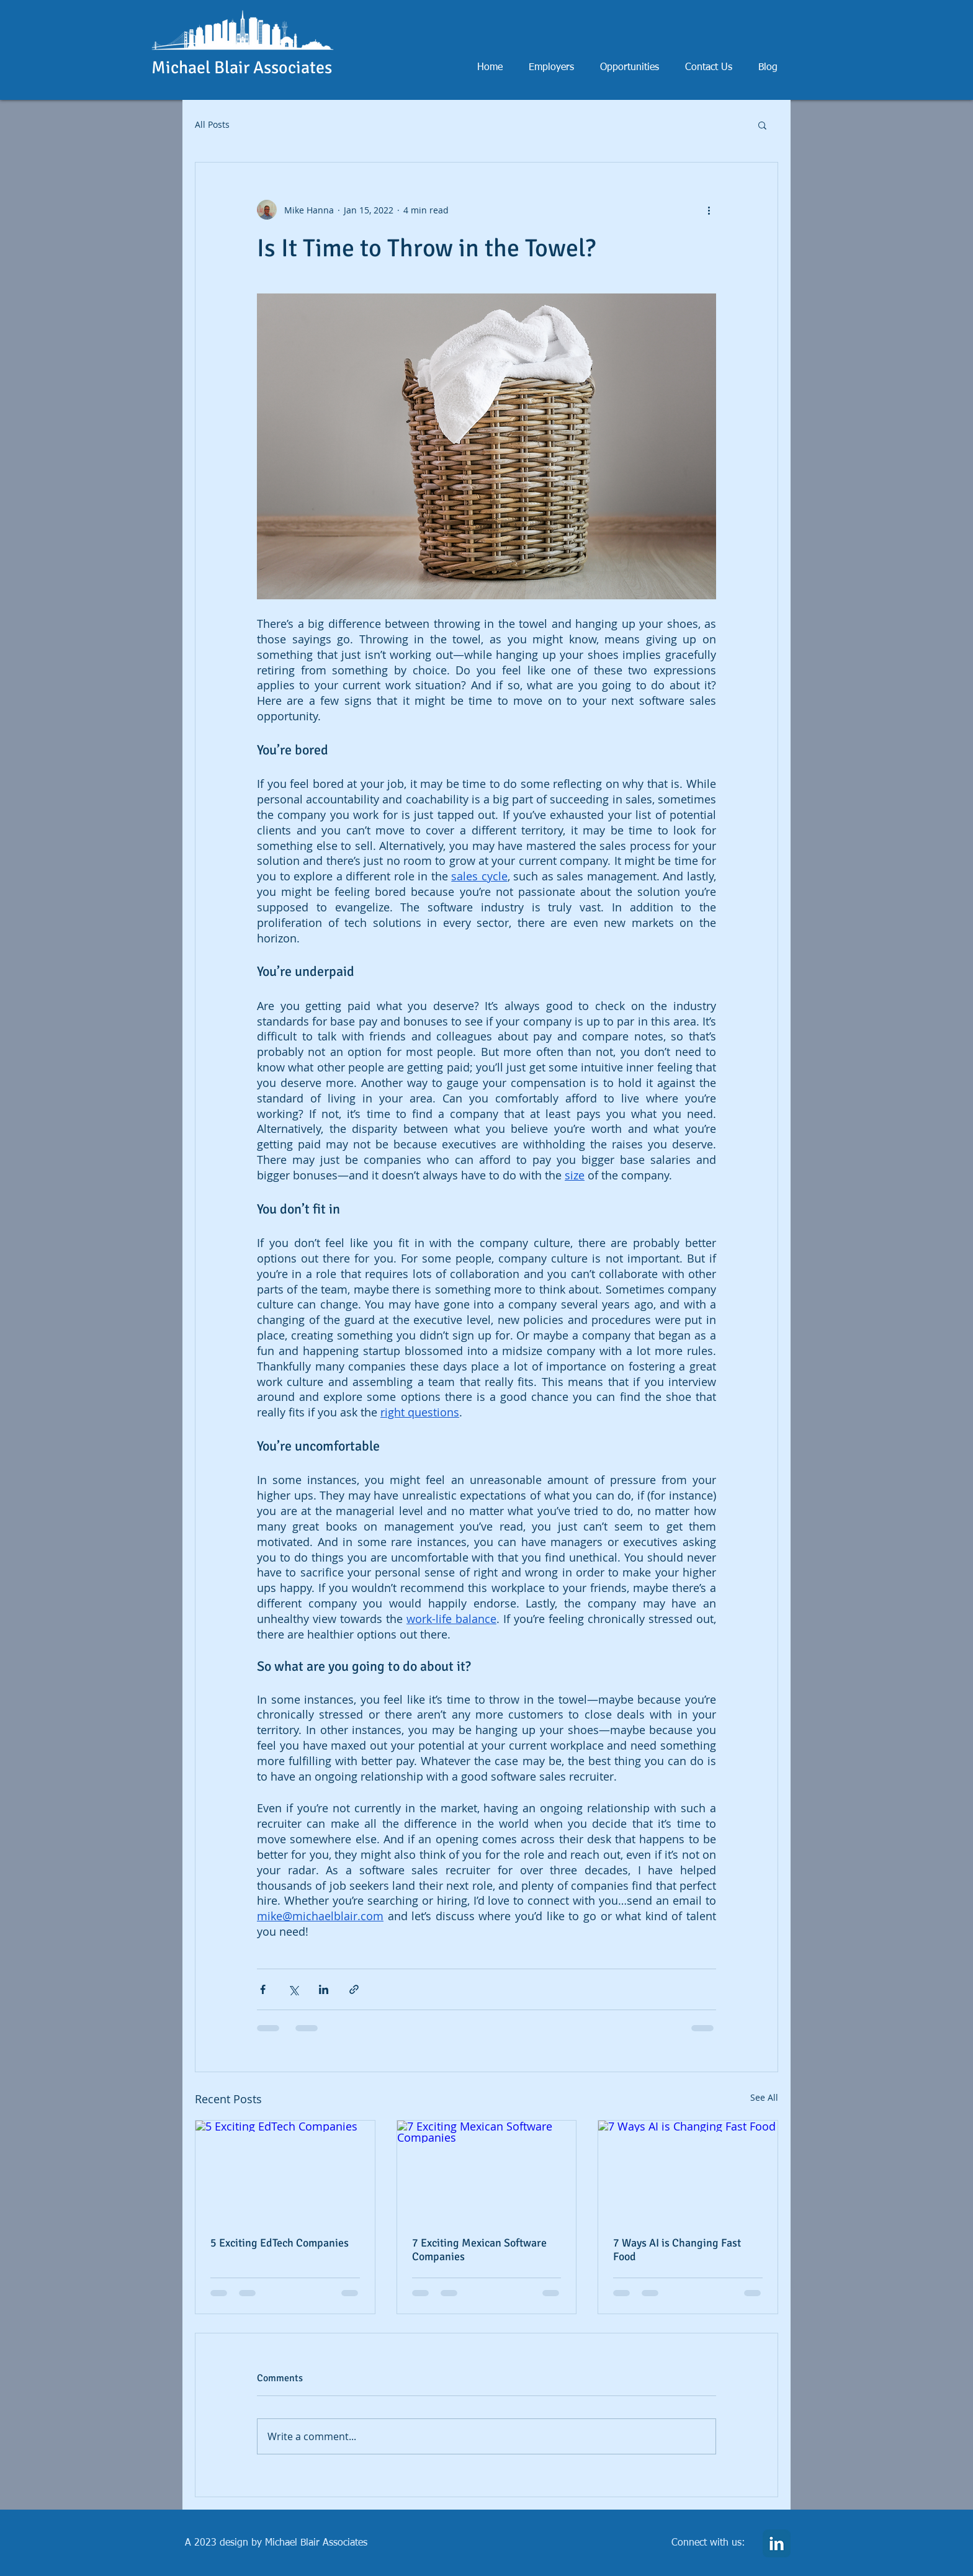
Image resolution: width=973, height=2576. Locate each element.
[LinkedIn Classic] (777, 2543)
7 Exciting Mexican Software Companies (479, 2249)
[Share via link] (354, 1989)
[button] (762, 125)
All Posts (212, 124)
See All (764, 2097)
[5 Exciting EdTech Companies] (285, 2171)
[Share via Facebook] (263, 1989)
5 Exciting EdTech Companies (279, 2243)
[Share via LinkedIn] (324, 1989)
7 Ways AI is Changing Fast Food (677, 2249)
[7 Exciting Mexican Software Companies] (486, 2171)
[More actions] (708, 209)
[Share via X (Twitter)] (293, 1989)
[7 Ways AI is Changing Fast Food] (688, 2171)
